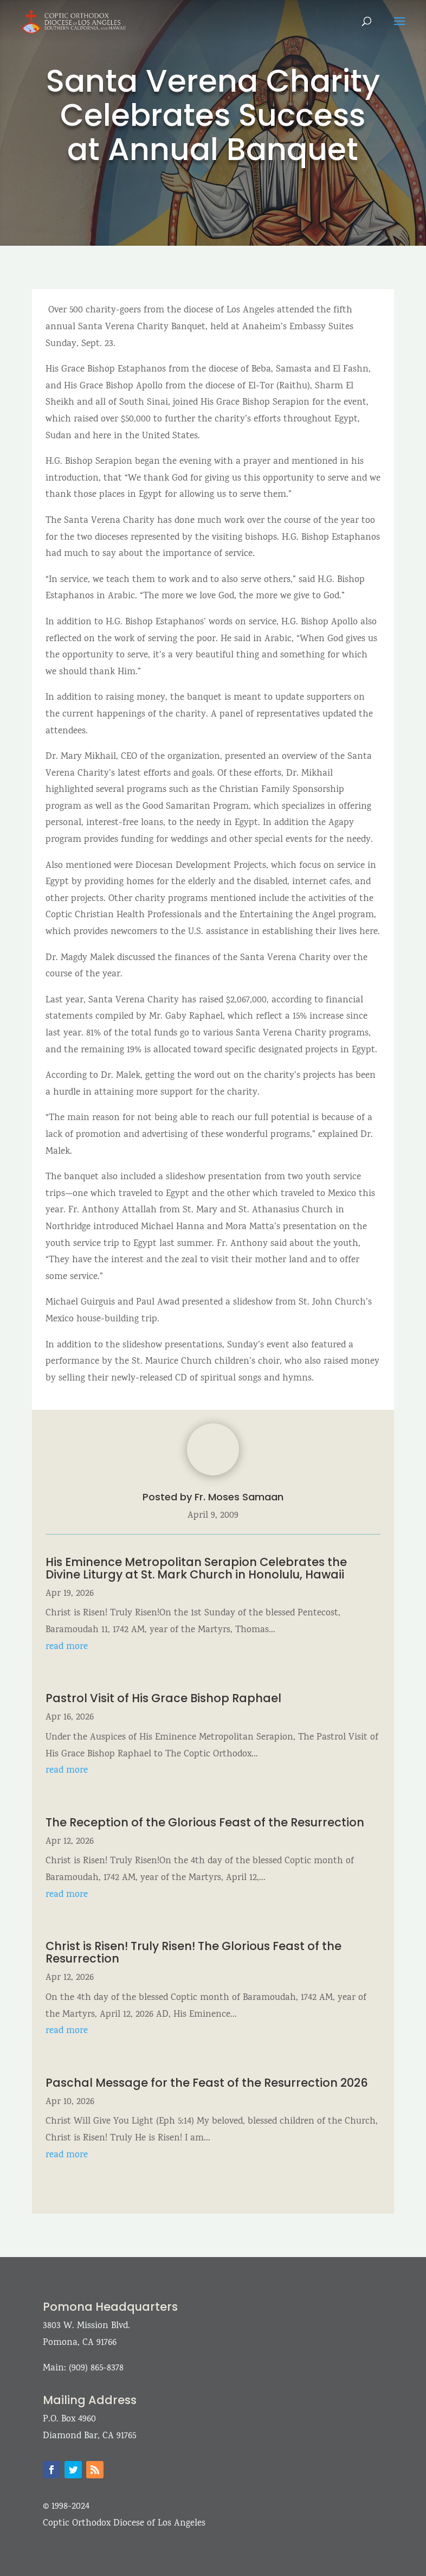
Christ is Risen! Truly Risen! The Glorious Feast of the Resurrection (193, 1952)
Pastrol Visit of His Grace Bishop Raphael (163, 1698)
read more (67, 1647)
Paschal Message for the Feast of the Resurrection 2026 (207, 2083)
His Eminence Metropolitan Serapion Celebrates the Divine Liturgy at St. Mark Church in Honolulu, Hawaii (196, 1568)
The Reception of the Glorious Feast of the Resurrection (205, 1822)
